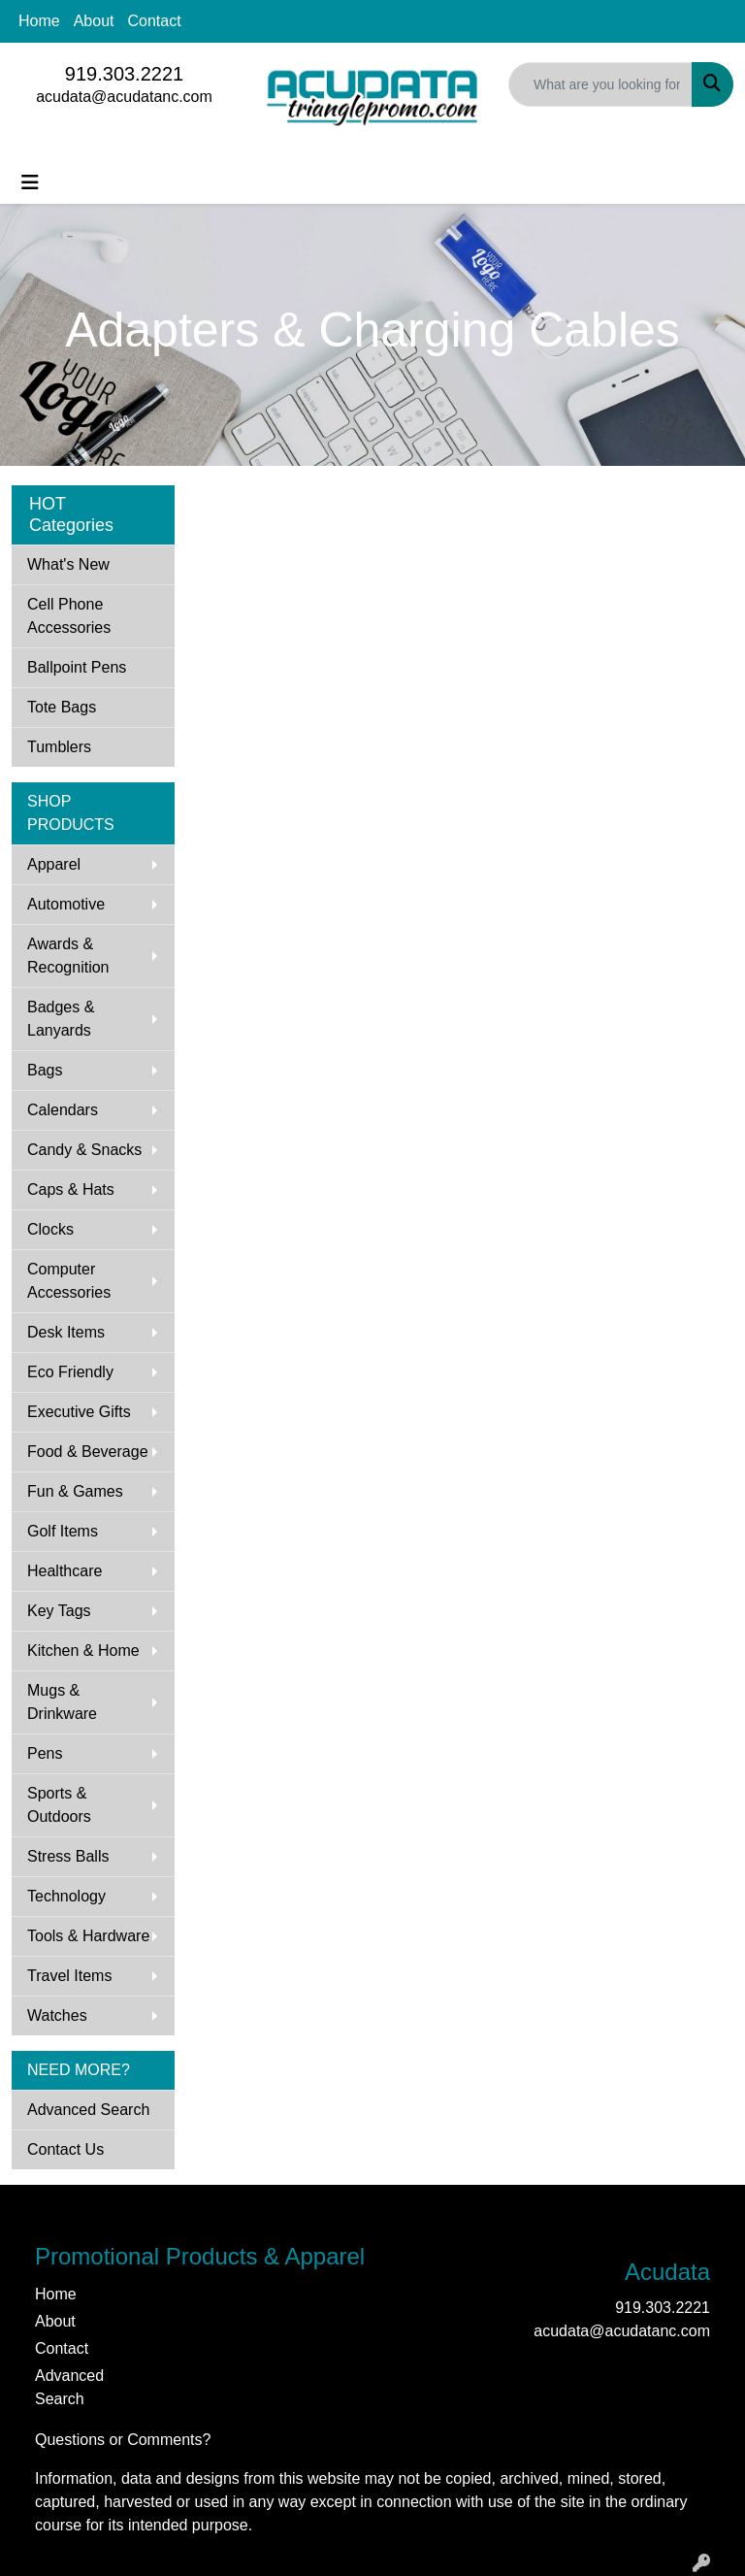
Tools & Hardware (88, 1936)
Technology (66, 1896)
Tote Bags (61, 707)
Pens (44, 1753)
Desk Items (66, 1332)
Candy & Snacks (84, 1149)
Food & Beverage (87, 1451)
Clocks (50, 1229)
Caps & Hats (70, 1189)
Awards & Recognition (68, 955)
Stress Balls (68, 1856)
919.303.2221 (124, 73)
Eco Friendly (70, 1372)
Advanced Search (88, 2109)
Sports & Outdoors (59, 1805)
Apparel (54, 864)
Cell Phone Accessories (69, 616)
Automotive (66, 904)
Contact (154, 21)
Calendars (62, 1110)
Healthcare (64, 1571)
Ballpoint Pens (76, 667)
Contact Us (65, 2149)
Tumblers (59, 747)
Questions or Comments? (123, 2439)
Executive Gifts (79, 1412)
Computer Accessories (69, 1281)
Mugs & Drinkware (62, 1702)
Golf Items (62, 1531)
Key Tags (59, 1610)
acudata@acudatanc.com (124, 96)
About (94, 21)
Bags (44, 1070)
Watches (57, 2015)
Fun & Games (75, 1491)
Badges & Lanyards (60, 1019)
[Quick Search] (600, 84)
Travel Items (69, 1975)
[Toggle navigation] (30, 182)
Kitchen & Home (83, 1650)
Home (39, 21)
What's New (68, 564)
